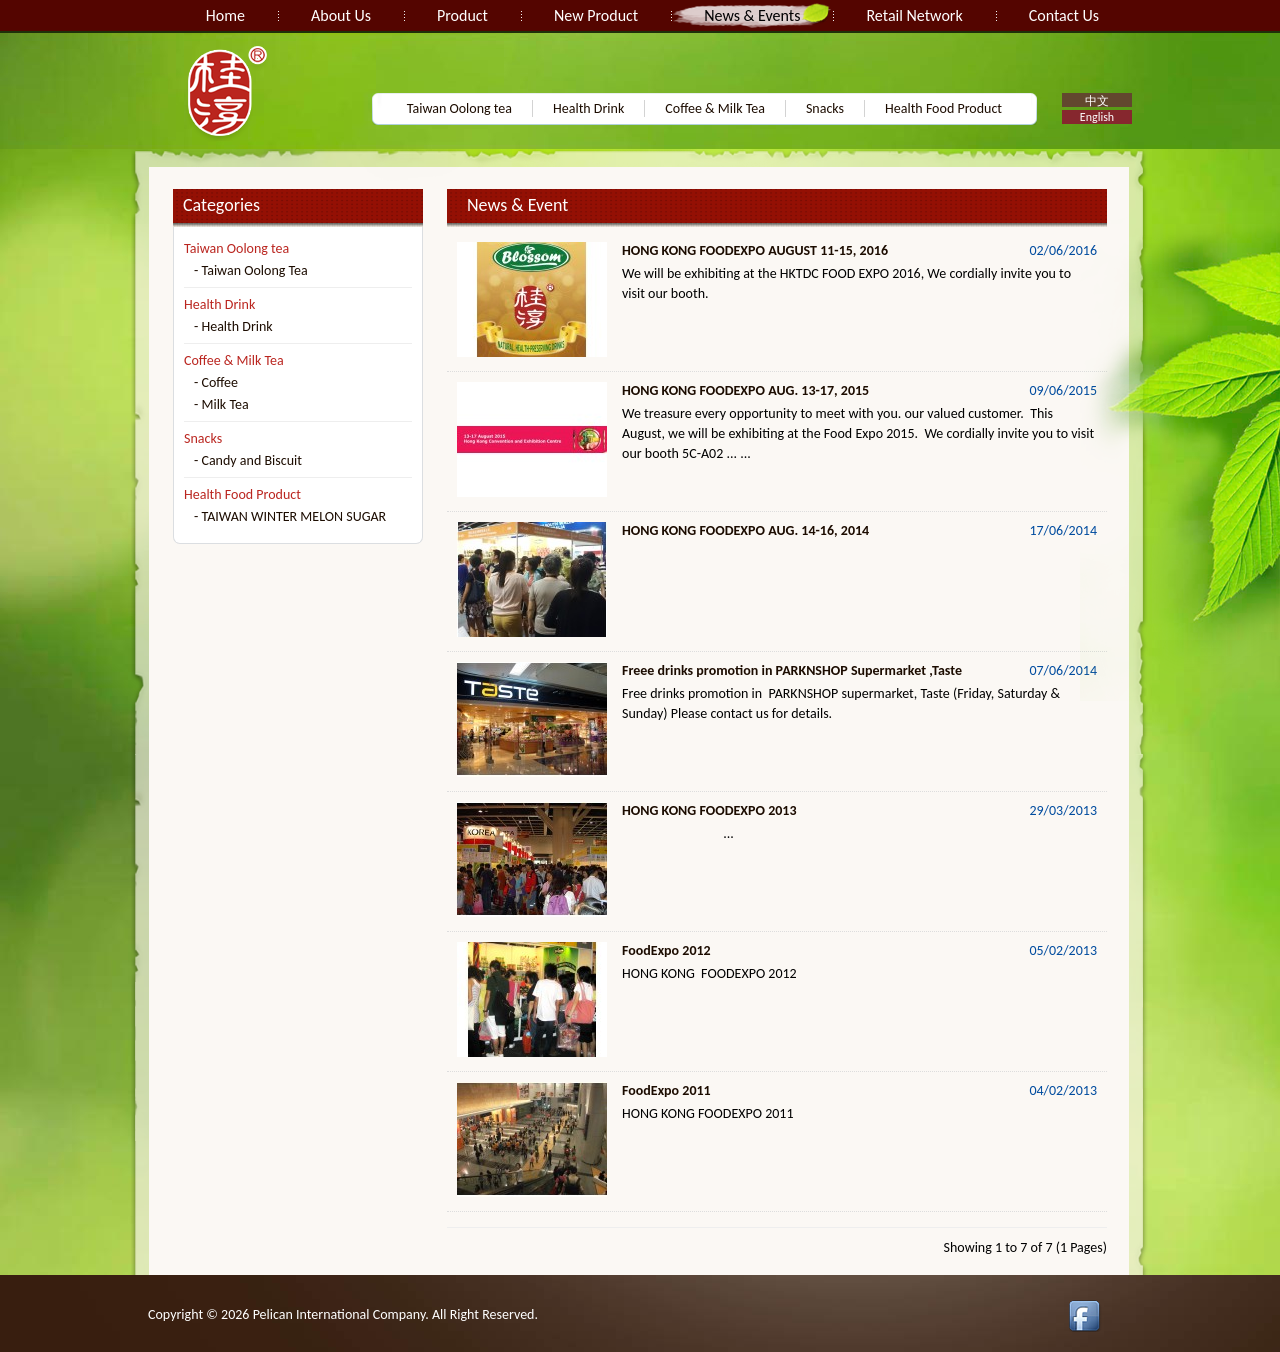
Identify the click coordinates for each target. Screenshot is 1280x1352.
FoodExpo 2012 (666, 950)
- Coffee (216, 382)
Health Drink (588, 108)
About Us (341, 15)
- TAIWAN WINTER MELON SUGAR (290, 516)
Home (225, 15)
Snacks (825, 108)
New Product (596, 15)
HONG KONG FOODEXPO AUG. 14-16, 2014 (745, 530)
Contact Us (1064, 15)
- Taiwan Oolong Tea (251, 270)
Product (462, 15)
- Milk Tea (221, 404)
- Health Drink (233, 326)
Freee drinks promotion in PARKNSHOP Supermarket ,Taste (792, 670)
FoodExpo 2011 (666, 1090)
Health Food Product (943, 108)
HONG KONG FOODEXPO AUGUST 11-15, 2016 (755, 250)
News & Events (752, 15)
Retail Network (914, 15)
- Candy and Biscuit (248, 460)
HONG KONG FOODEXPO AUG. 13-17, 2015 (745, 390)
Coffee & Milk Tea (715, 108)
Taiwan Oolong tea (459, 108)
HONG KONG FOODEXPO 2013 (709, 810)
